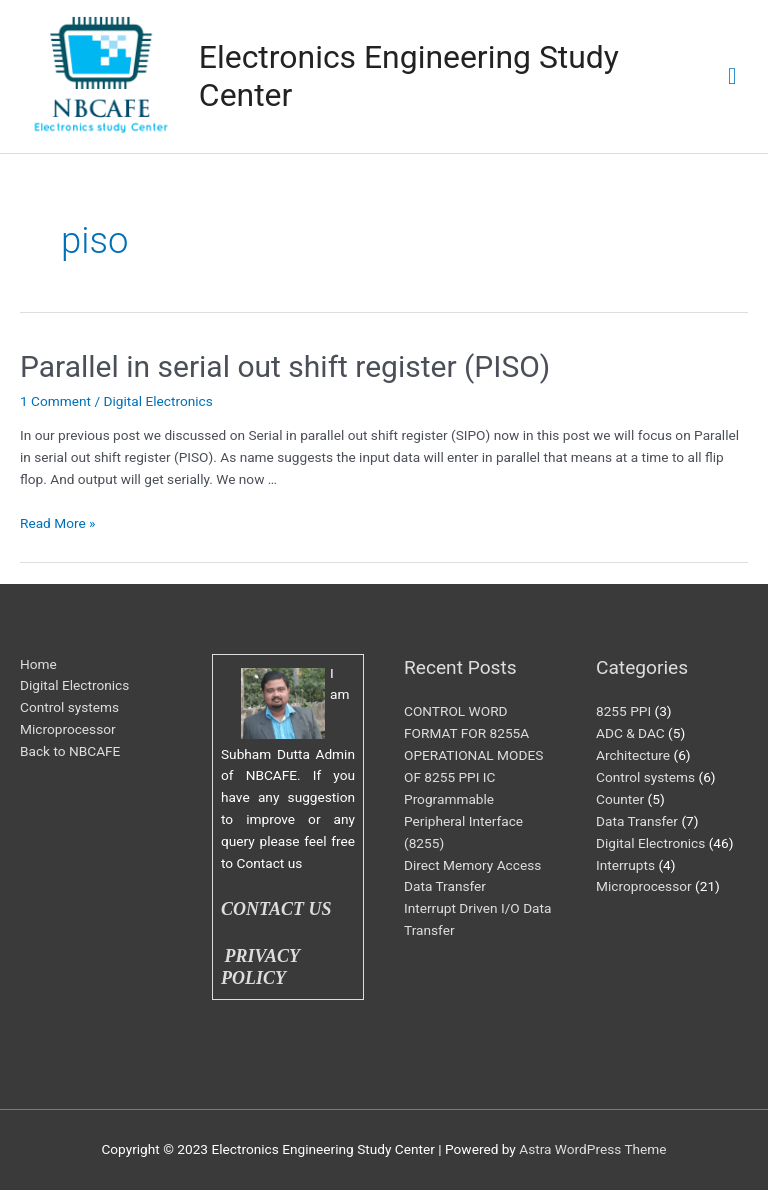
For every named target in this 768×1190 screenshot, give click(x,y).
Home (38, 664)
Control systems (69, 707)
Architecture (633, 755)
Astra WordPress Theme (592, 1149)
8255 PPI (623, 711)
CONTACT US (276, 909)
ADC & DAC (630, 733)
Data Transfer (637, 821)
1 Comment (55, 401)
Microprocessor (68, 729)
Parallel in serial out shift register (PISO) (285, 366)
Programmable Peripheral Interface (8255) (463, 821)
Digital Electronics (157, 401)
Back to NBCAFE (70, 751)
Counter (620, 799)
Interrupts (625, 865)
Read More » (58, 523)
